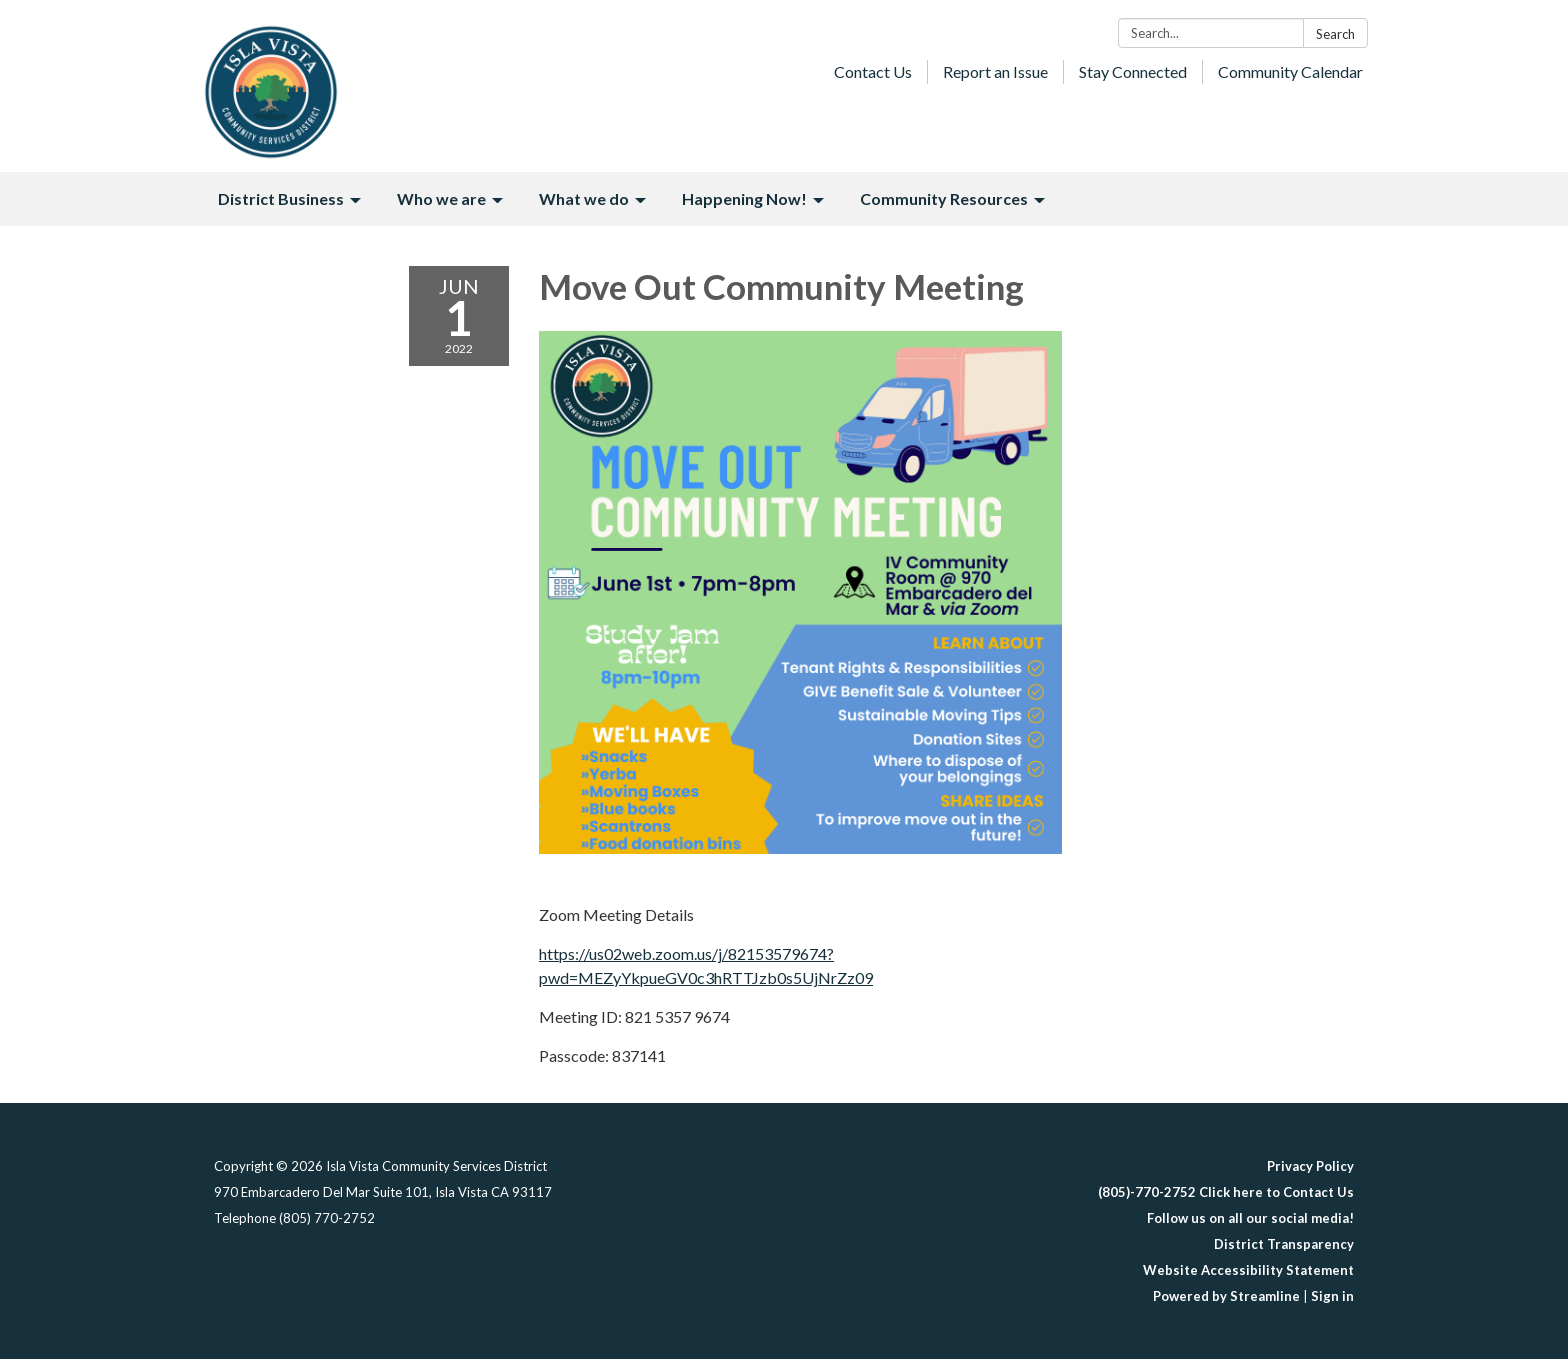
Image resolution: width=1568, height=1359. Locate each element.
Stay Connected (1133, 71)
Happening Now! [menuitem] (744, 198)
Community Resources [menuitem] (944, 198)
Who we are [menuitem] (441, 198)
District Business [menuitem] (281, 198)
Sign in (1332, 1296)
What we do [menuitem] (584, 198)
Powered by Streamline (1226, 1296)
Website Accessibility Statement (1248, 1270)
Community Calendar (1290, 71)
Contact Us (873, 71)
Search (1335, 34)
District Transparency (1284, 1244)
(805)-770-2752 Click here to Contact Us (1226, 1192)
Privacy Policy (1310, 1166)
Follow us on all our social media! (1250, 1218)
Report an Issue (995, 71)
